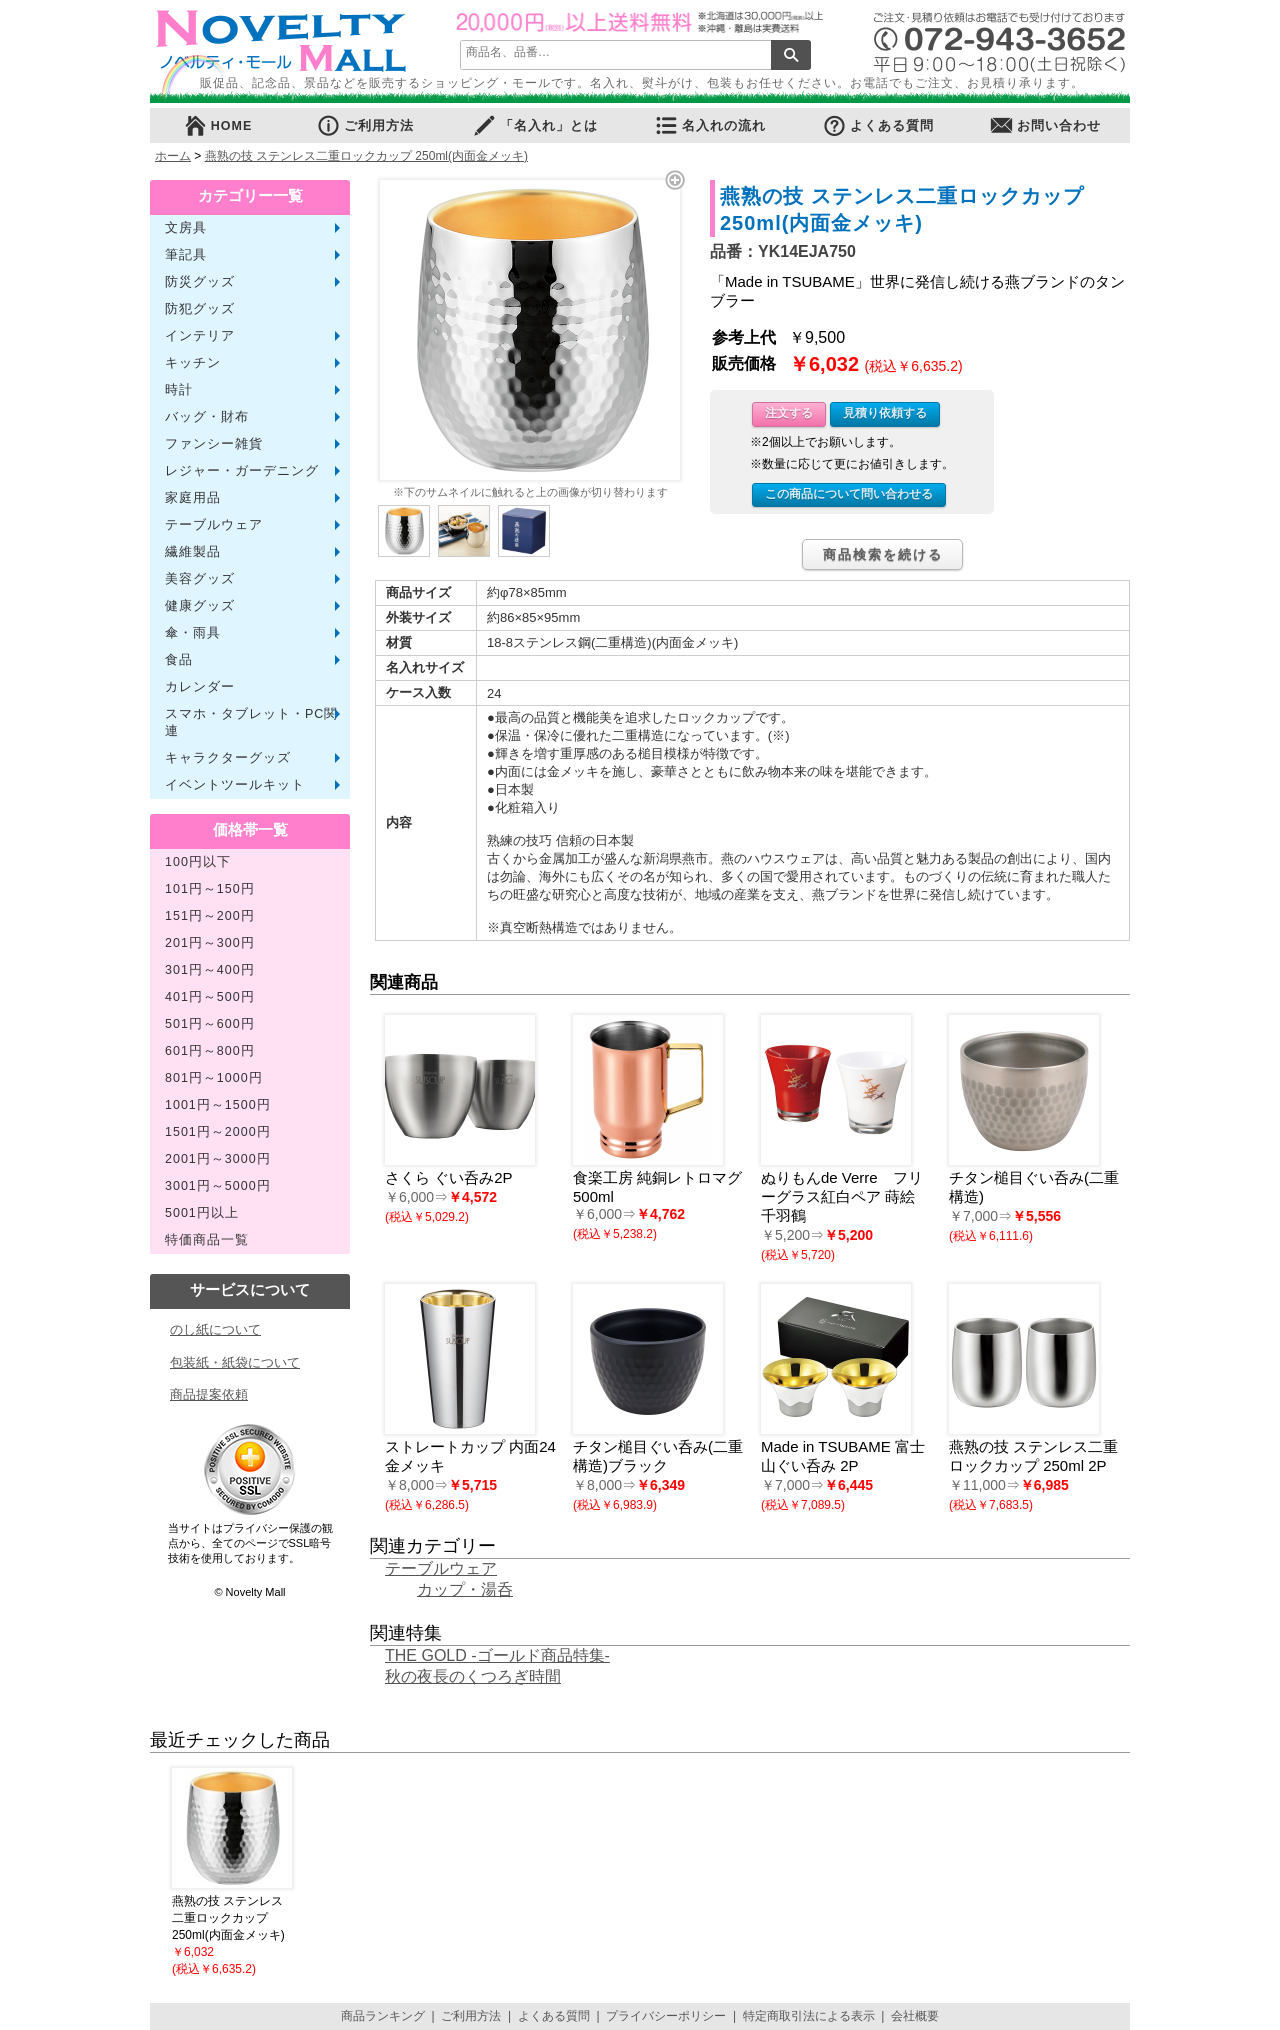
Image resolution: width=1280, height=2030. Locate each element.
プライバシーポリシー (666, 2016)
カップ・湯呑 (465, 1589)
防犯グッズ (200, 309)
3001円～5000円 (218, 1186)
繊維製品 (193, 552)
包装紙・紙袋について (235, 1362)
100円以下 (198, 862)
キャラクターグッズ (228, 758)
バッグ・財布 (207, 417)
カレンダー (200, 687)
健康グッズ (200, 606)
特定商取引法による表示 (809, 2016)
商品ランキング (383, 2016)
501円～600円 (210, 1024)
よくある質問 (878, 125)
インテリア (200, 336)
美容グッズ (200, 579)
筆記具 (186, 255)
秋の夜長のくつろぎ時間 (473, 1676)
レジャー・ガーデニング (242, 471)
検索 (791, 55)
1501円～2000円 (218, 1132)
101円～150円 (210, 889)
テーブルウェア (214, 525)
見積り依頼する (885, 413)
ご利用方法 (365, 125)
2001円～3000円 (218, 1159)
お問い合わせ (1045, 125)
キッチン (193, 363)
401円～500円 (210, 997)
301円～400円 (210, 970)
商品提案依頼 (209, 1394)
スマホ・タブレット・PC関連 (251, 722)
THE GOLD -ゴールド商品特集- (497, 1655)
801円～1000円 (214, 1078)
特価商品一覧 (207, 1240)
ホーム (173, 156)
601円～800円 (210, 1051)
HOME (218, 125)
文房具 (186, 228)
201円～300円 (210, 943)
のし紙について (215, 1329)
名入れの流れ (710, 125)
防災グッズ (200, 282)
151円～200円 (210, 916)
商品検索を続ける (883, 554)
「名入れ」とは (535, 125)
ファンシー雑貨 (214, 444)
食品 (179, 660)
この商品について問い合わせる (849, 494)
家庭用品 (193, 498)
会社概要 (915, 2016)
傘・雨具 (193, 633)
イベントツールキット (235, 785)
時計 (179, 390)
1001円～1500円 (218, 1105)
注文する (789, 413)
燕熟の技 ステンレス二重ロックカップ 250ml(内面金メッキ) (366, 156)
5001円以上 (202, 1213)
